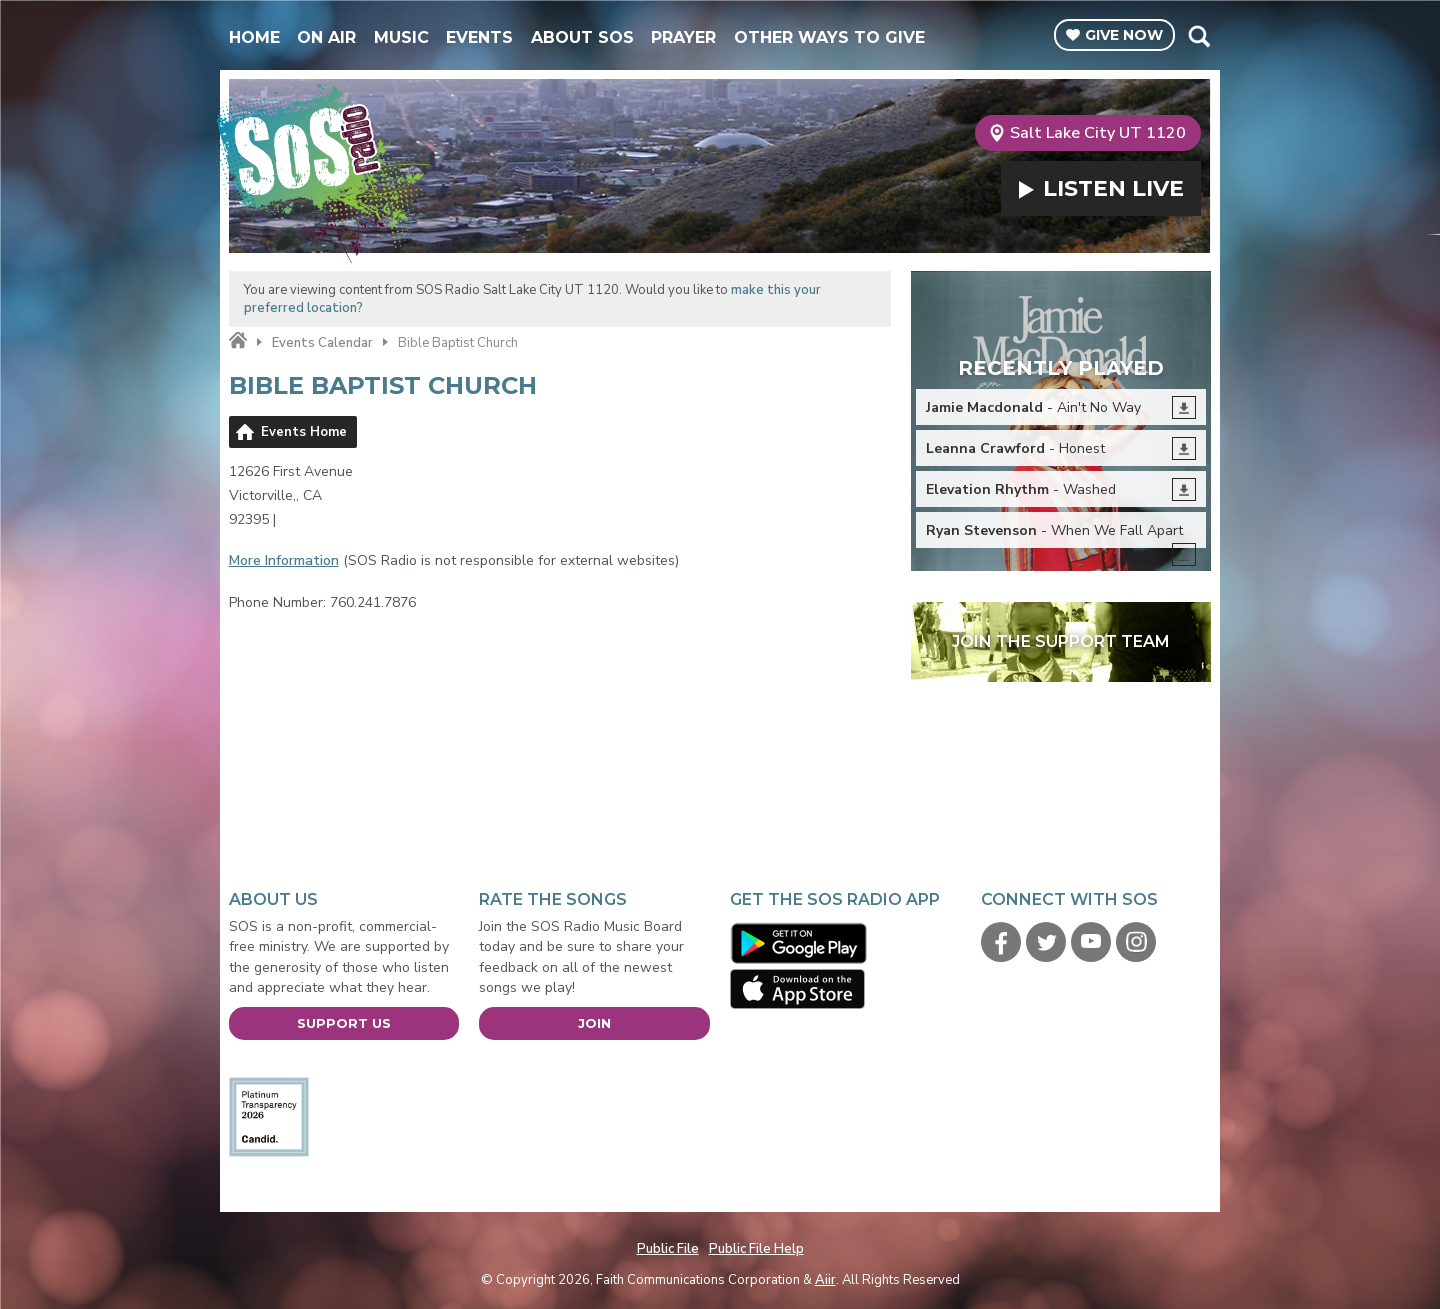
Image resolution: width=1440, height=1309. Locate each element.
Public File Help (756, 1249)
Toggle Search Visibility (1198, 36)
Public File (668, 1249)
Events (479, 37)
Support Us (344, 1023)
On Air (326, 37)
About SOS (582, 37)
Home (254, 37)
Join (594, 1023)
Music (401, 37)
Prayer (683, 37)
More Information (284, 560)
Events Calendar (322, 343)
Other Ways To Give (829, 37)
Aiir (825, 1280)
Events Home (304, 432)
